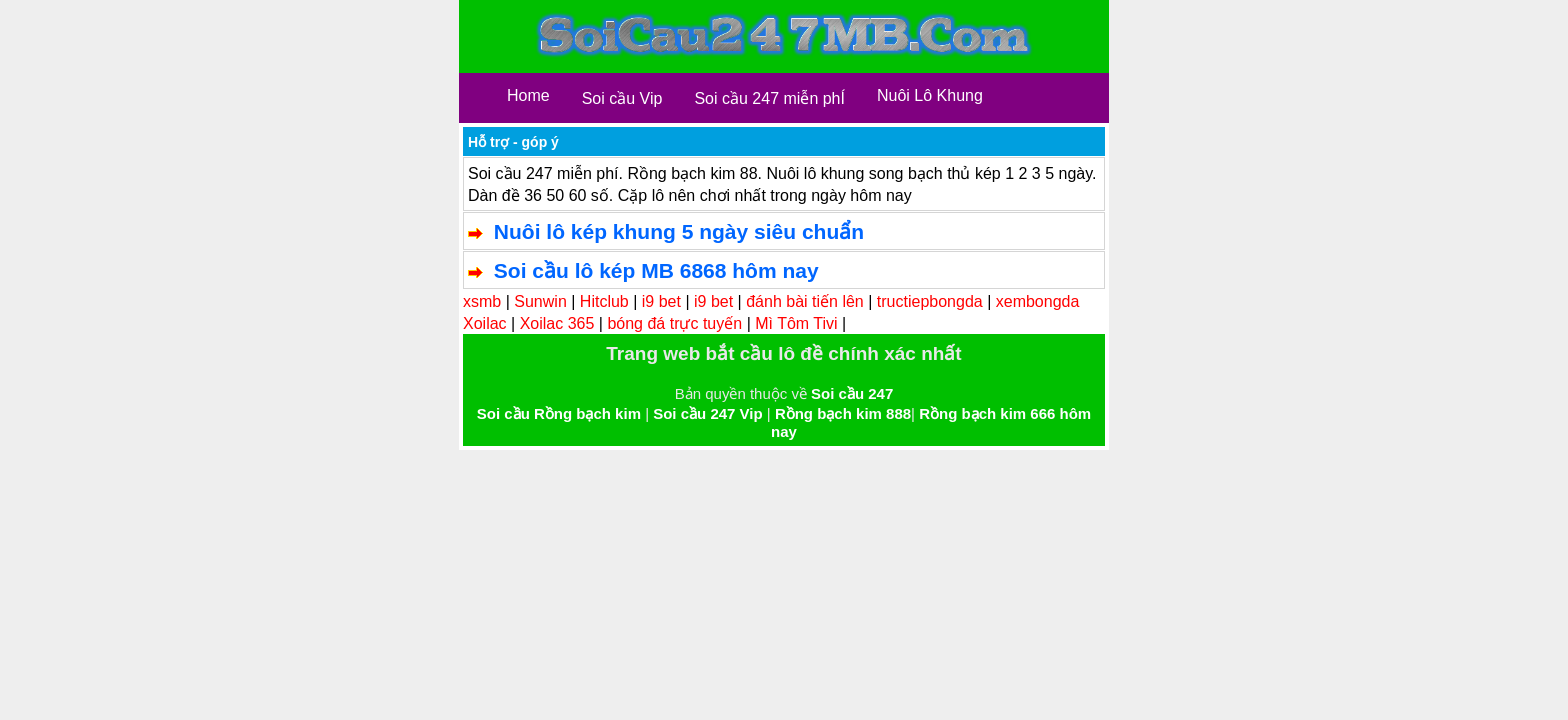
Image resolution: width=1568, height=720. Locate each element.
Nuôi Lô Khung (930, 95)
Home (528, 95)
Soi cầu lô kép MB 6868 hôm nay (656, 270)
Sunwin (540, 301)
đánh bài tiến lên (805, 301)
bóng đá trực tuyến (674, 323)
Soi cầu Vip (622, 98)
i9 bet (661, 301)
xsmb (482, 301)
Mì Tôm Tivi (796, 323)
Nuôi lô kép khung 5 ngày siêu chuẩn (679, 231)
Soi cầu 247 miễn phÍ (769, 98)
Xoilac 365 (557, 323)
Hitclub (604, 301)
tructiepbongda (930, 301)
